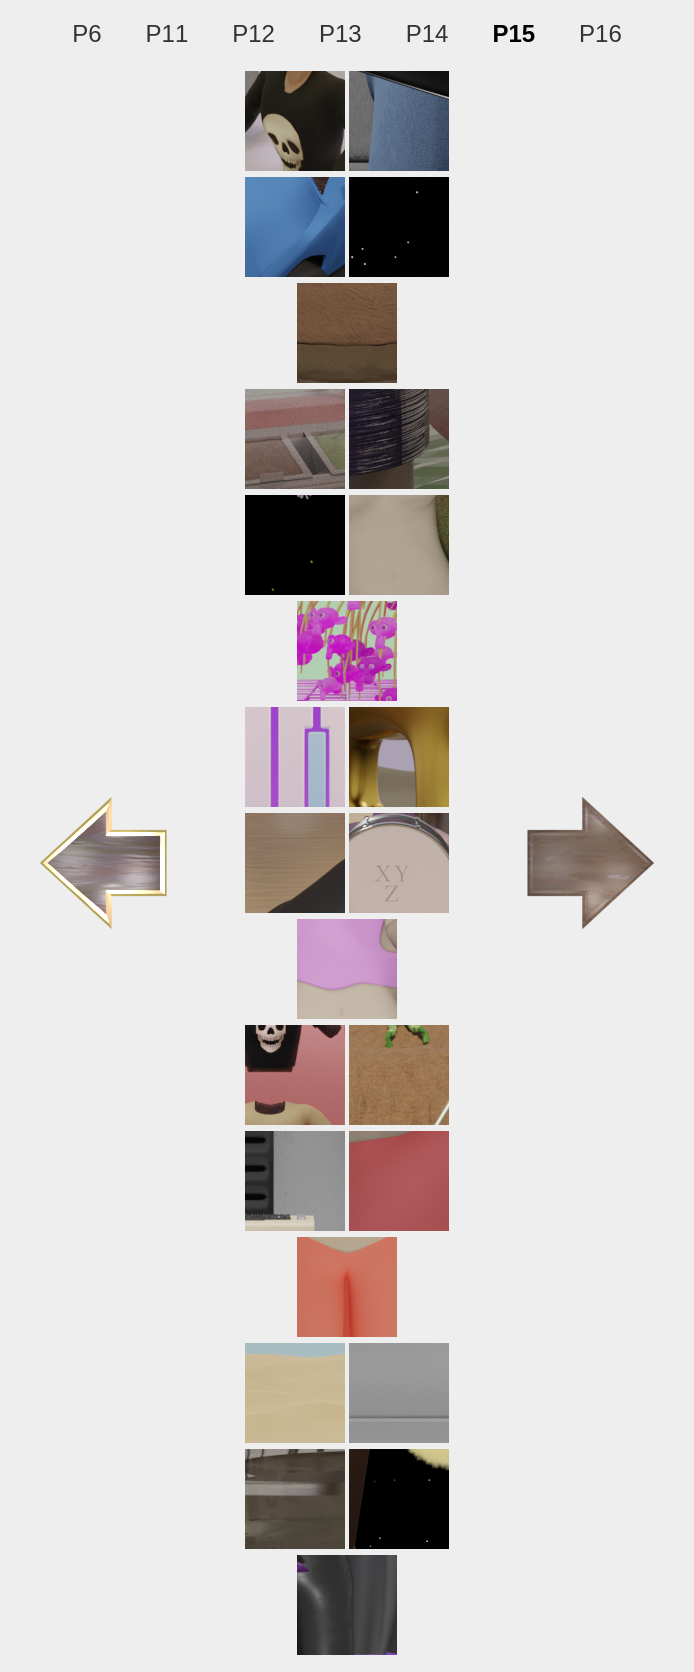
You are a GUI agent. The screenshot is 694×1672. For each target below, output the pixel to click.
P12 (253, 33)
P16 (600, 33)
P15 (513, 33)
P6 (86, 33)
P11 (167, 33)
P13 (340, 33)
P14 (427, 33)
